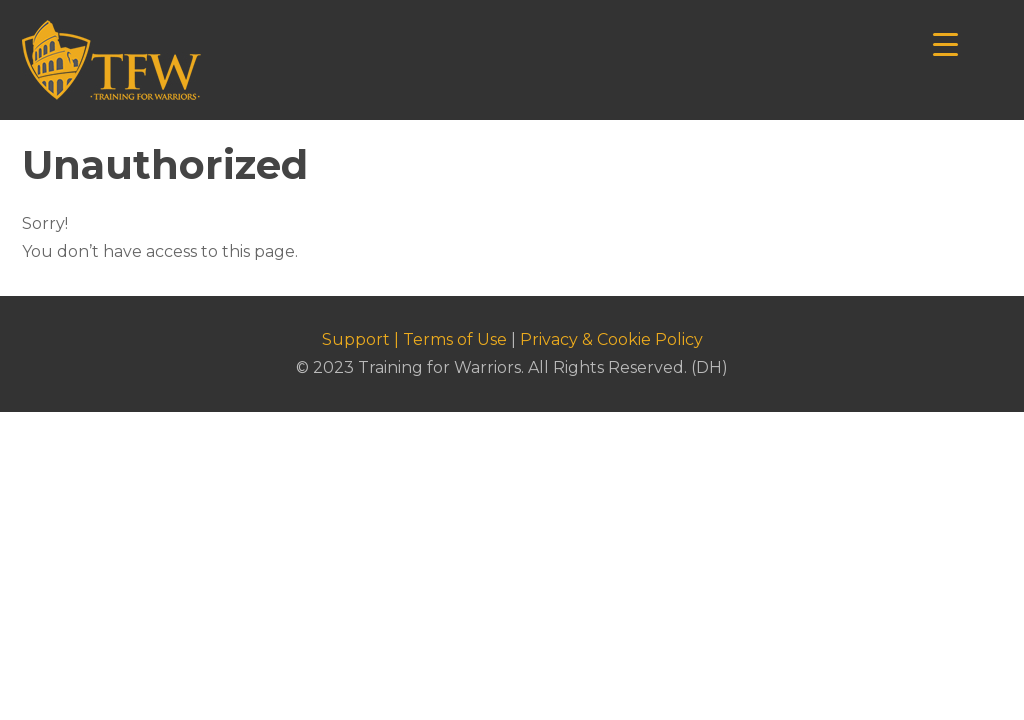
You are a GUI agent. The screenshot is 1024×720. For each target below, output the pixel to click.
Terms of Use (455, 339)
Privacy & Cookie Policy (611, 339)
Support (356, 339)
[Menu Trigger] (945, 42)
